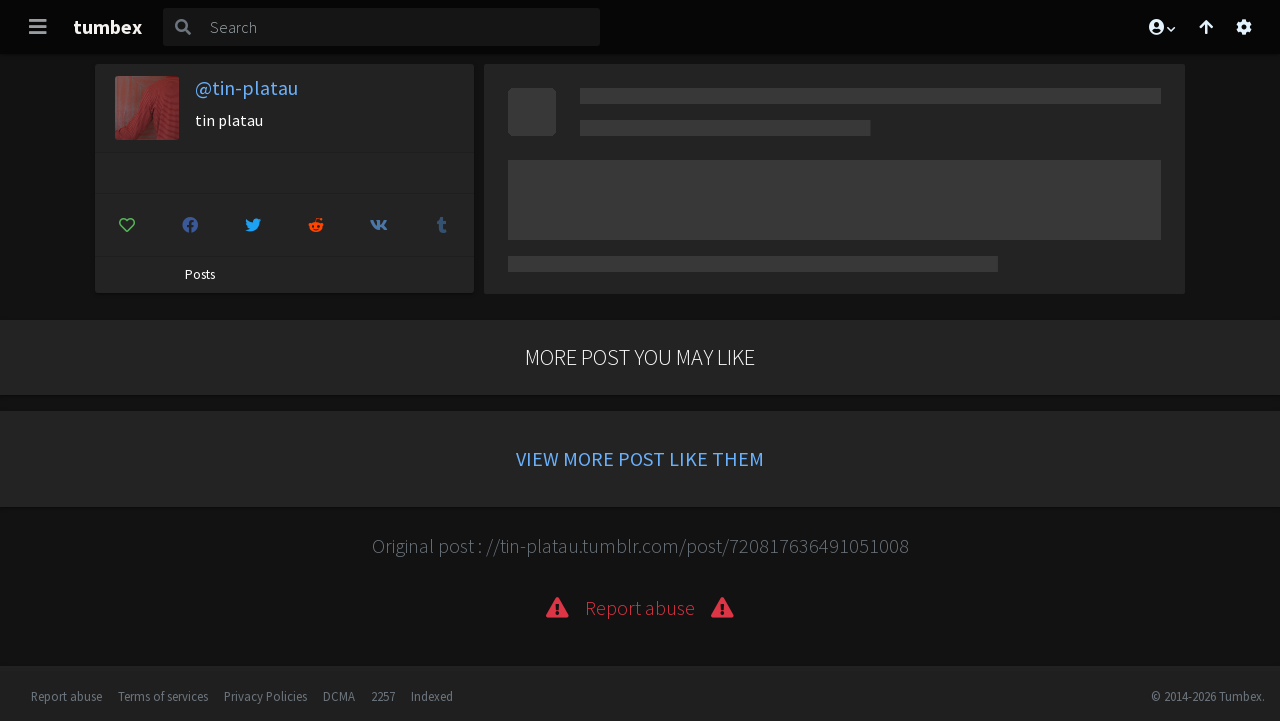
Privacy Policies (265, 696)
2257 (383, 696)
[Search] (401, 27)
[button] (1161, 27)
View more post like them (640, 458)
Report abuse (66, 696)
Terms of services (163, 696)
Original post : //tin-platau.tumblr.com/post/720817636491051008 (640, 545)
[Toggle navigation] (38, 27)
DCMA (339, 696)
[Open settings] (1244, 27)
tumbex (107, 26)
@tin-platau (246, 87)
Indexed (432, 696)
